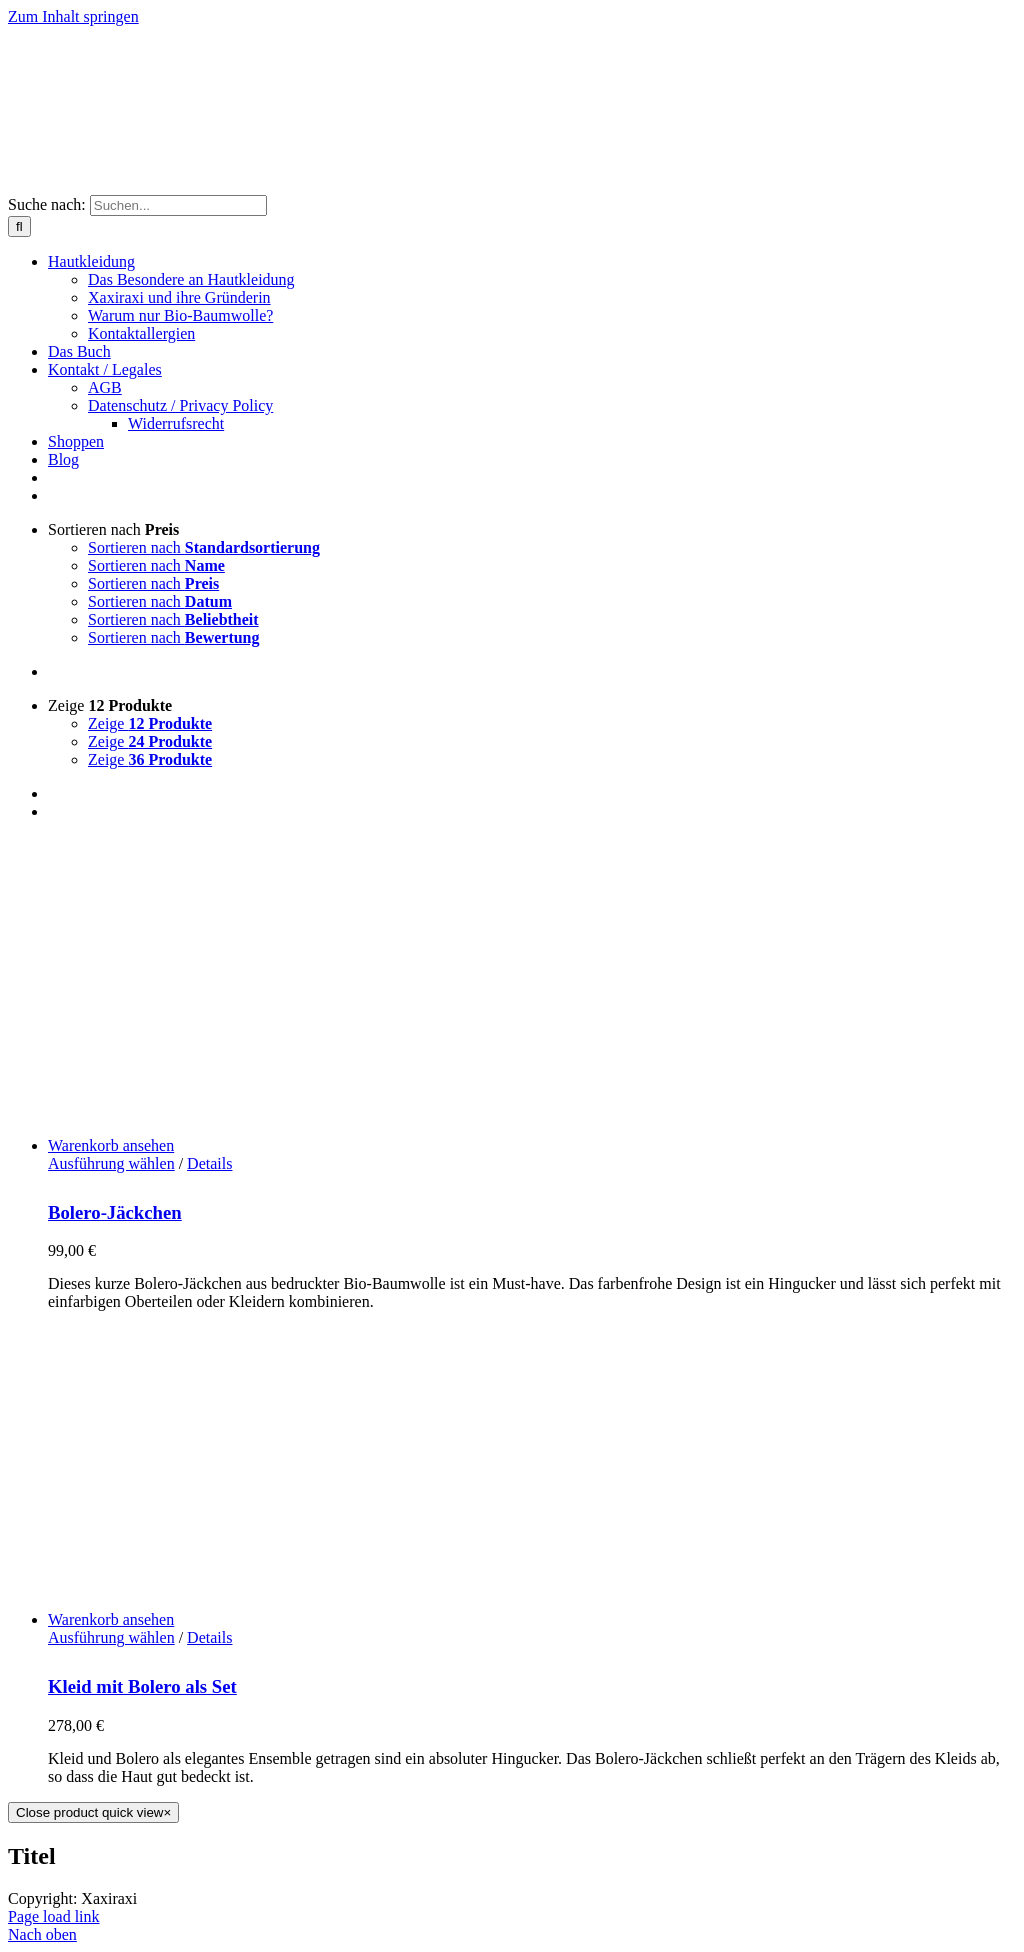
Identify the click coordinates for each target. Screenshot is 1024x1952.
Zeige (110, 705)
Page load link (54, 1916)
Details (209, 1163)
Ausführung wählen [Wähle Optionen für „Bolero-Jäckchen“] (111, 1163)
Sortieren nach (113, 529)
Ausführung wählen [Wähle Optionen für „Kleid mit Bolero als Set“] (111, 1637)
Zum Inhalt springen (73, 16)
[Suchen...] (178, 205)
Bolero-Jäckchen (115, 1212)
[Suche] (19, 226)
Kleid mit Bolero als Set (142, 1686)
